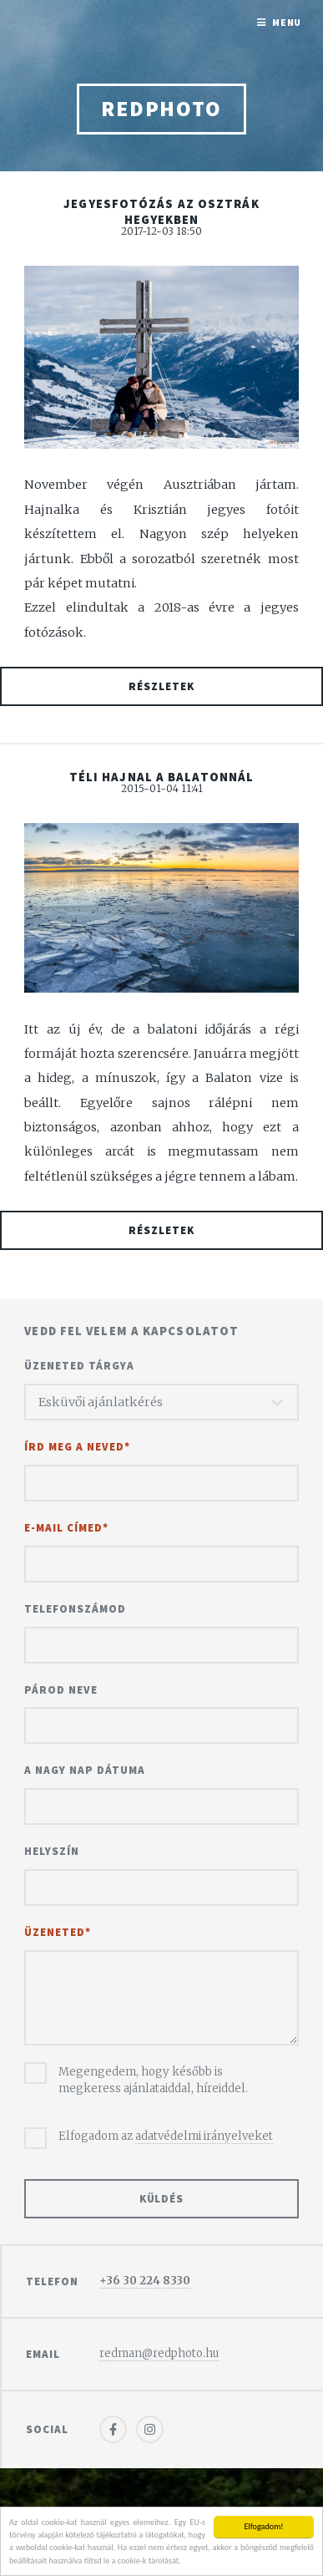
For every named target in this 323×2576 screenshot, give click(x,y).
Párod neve (61, 1690)
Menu (287, 22)
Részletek (161, 686)
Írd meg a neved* (77, 1447)
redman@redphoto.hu (159, 2353)
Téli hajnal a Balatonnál (161, 777)
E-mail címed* (66, 1528)
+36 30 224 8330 (144, 2281)
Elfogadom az (165, 2136)
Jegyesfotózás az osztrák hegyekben (161, 211)
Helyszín (51, 1851)
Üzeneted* (57, 1932)
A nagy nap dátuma (84, 1770)
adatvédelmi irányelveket (204, 2136)
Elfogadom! (263, 2526)
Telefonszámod (75, 1609)
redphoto (161, 108)
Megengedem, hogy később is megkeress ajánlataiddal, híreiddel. (153, 2080)
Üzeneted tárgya (79, 1366)
